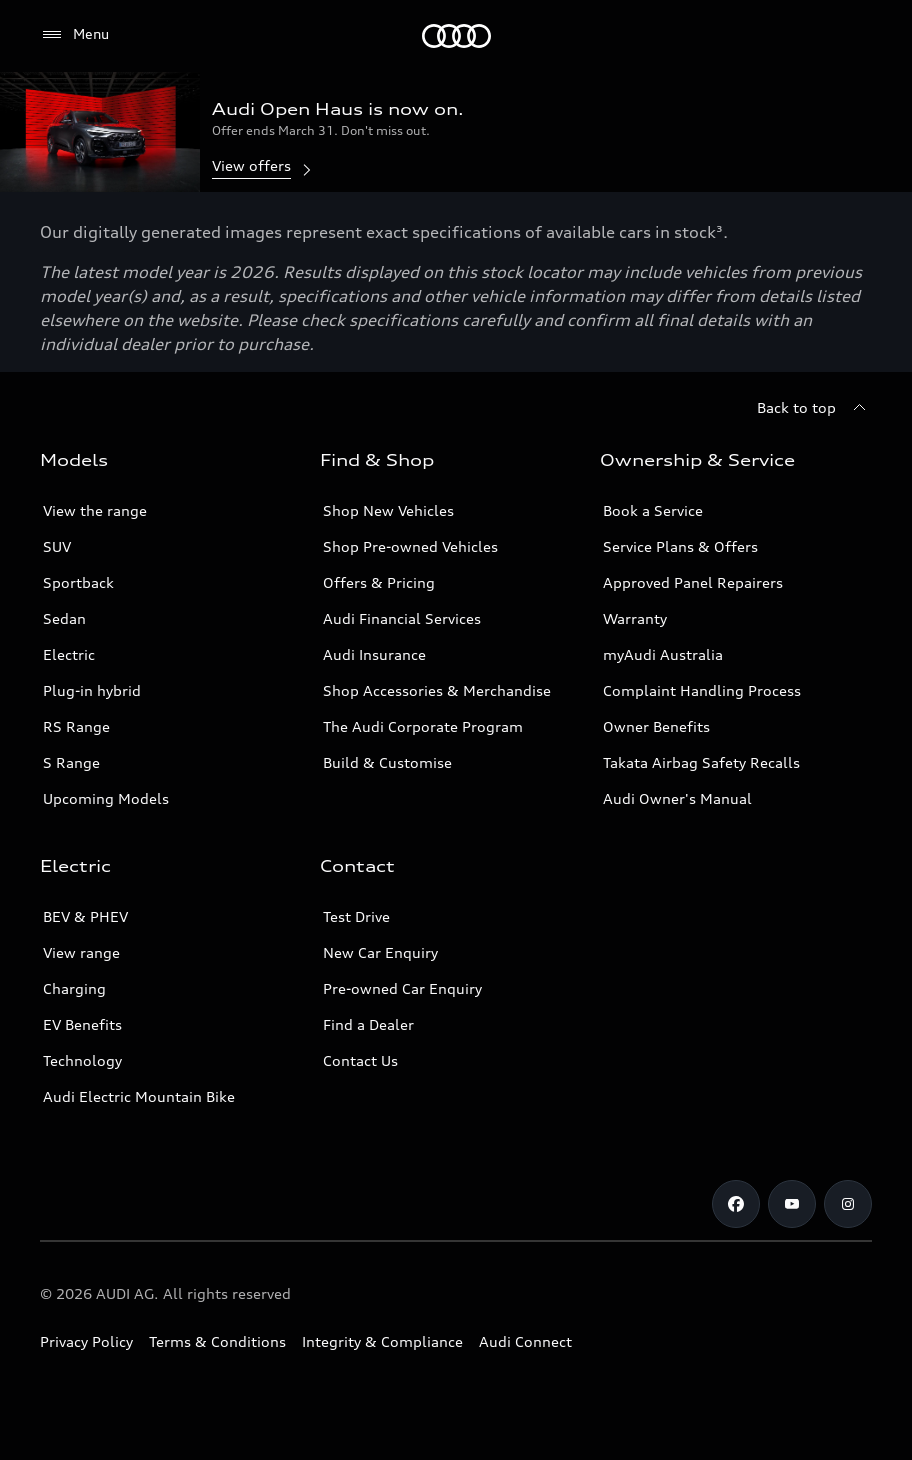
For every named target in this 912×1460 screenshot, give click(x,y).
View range (81, 952)
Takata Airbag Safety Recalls (701, 762)
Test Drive (356, 916)
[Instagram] (848, 1204)
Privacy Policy (86, 1341)
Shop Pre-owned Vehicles (410, 546)
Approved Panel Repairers (693, 582)
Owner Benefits (656, 726)
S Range (71, 762)
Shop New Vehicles (388, 510)
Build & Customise (387, 762)
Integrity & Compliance (382, 1341)
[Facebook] (736, 1204)
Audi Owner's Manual (677, 798)
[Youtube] (792, 1204)
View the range (95, 510)
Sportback (78, 582)
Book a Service (653, 510)
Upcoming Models (106, 798)
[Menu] (456, 36)
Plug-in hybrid (92, 690)
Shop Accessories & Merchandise (437, 690)
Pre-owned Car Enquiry (402, 988)
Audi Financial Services (402, 618)
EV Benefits (82, 1024)
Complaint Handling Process (702, 690)
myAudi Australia (663, 654)
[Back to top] (814, 408)
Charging (74, 988)
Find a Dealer (368, 1024)
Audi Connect (525, 1341)
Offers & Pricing (379, 582)
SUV (57, 546)
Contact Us (360, 1060)
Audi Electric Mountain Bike (139, 1096)
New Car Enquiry (380, 952)
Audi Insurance (374, 654)
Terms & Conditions (217, 1341)
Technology (82, 1060)
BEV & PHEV (85, 916)
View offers (263, 167)
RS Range (76, 726)
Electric (69, 654)
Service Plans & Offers (680, 546)
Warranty (635, 618)
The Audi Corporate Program (423, 726)
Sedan (64, 618)
